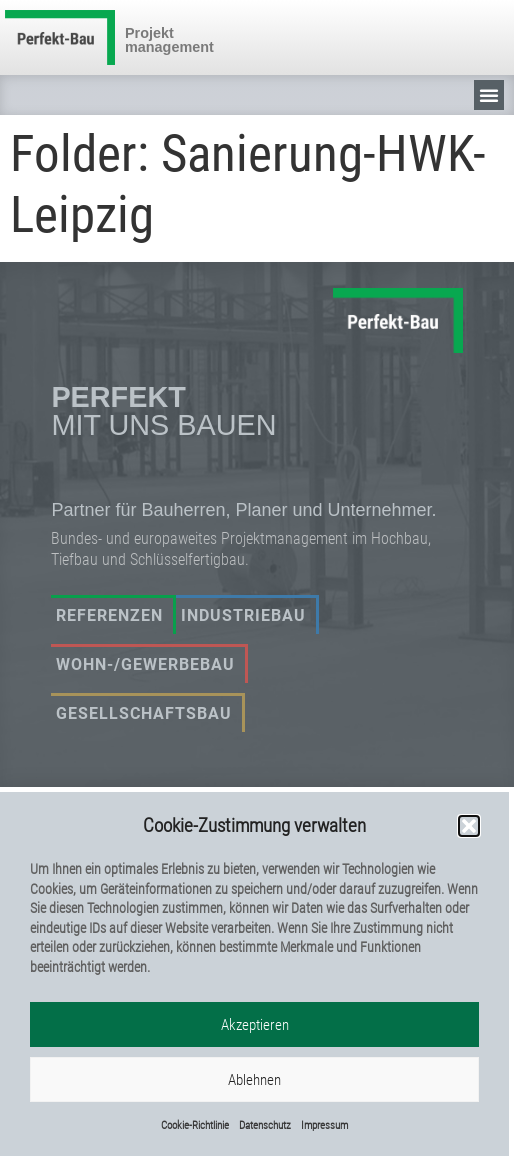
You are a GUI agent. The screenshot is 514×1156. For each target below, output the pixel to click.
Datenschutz (265, 1127)
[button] (469, 828)
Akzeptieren (255, 1027)
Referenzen (109, 615)
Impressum (324, 1127)
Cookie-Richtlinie (195, 1127)
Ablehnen (254, 1082)
